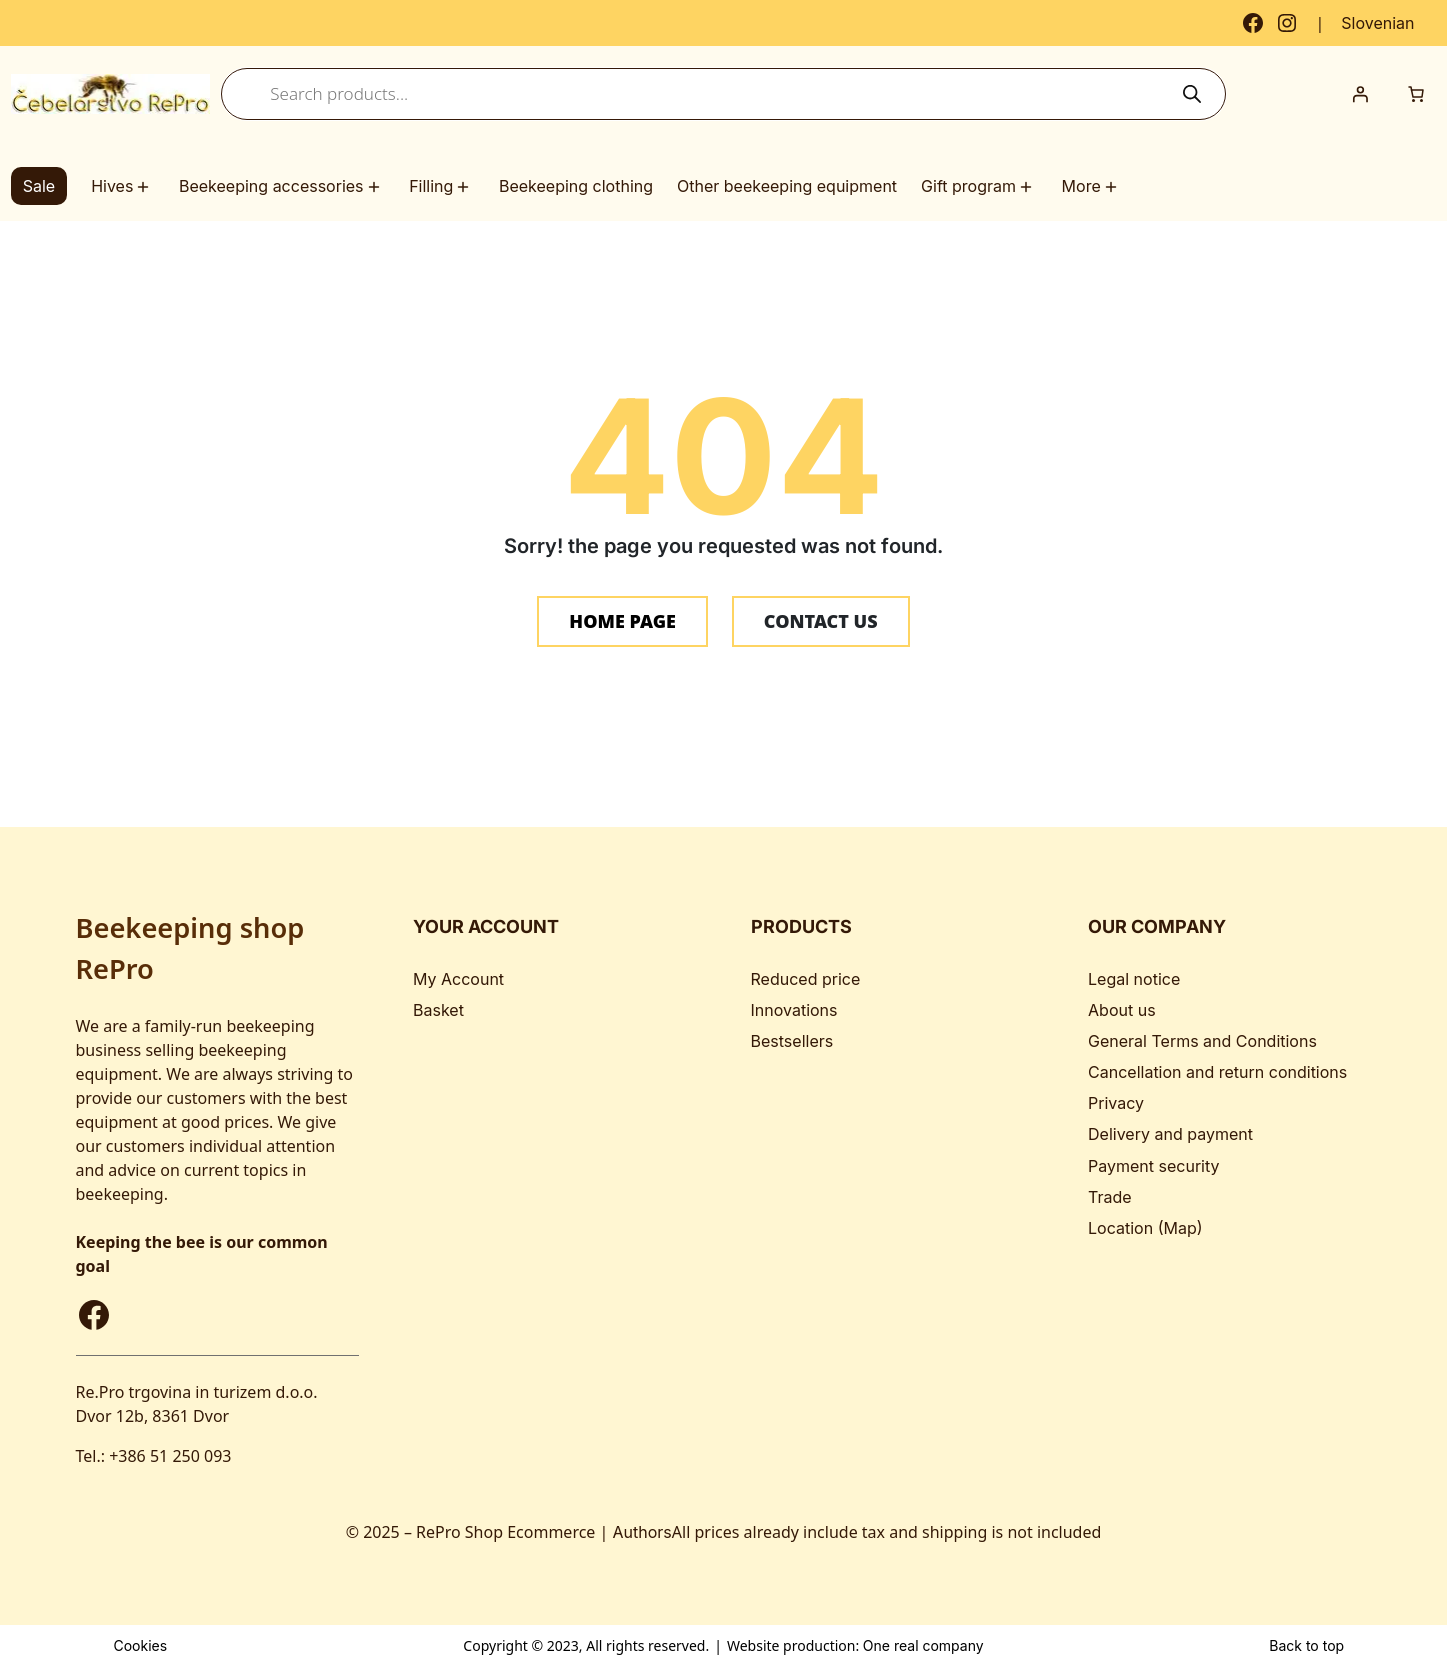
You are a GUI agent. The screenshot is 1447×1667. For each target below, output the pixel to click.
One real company (923, 1645)
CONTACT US (821, 621)
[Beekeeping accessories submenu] (377, 187)
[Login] (1360, 94)
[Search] (1192, 94)
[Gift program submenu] (1029, 187)
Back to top (1306, 1645)
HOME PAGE (622, 621)
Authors (642, 1532)
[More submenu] (1114, 187)
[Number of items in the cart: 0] (1416, 94)
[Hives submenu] (146, 187)
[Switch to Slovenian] (1377, 23)
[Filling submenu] (466, 187)
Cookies (140, 1645)
